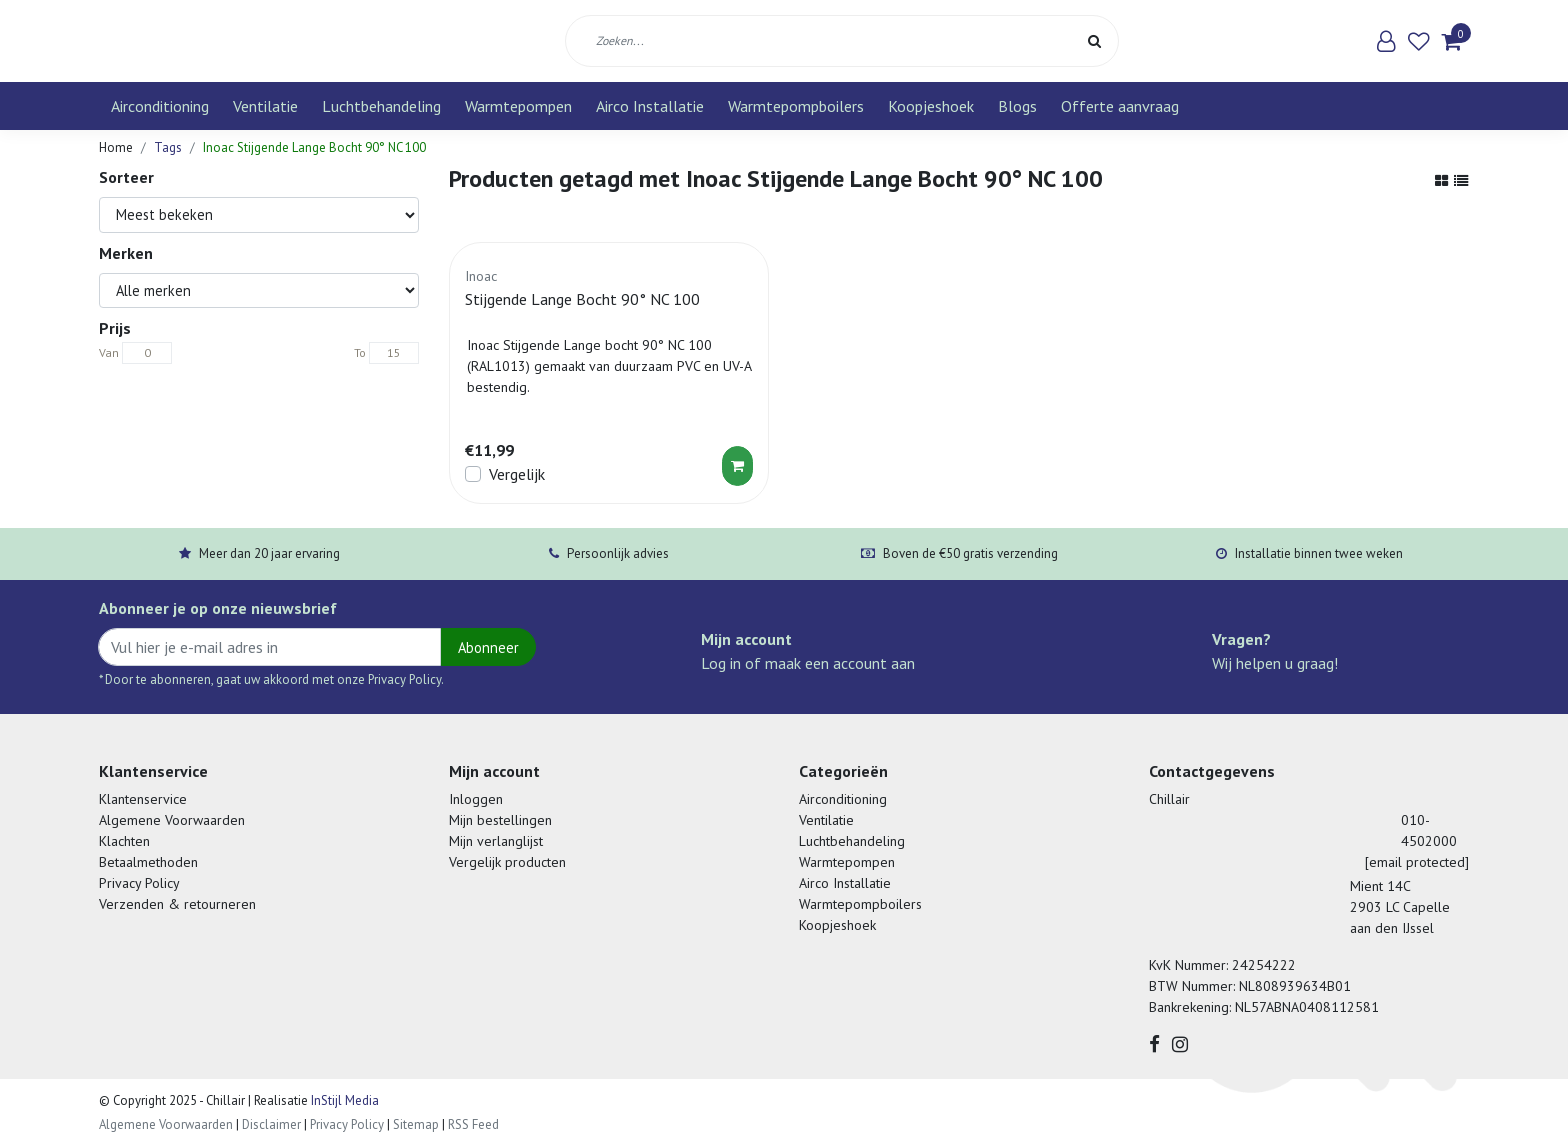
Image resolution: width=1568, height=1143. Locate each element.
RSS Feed (473, 1124)
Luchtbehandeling (381, 106)
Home (116, 147)
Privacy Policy (139, 883)
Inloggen (476, 799)
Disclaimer (271, 1124)
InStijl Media (343, 1100)
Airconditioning (160, 106)
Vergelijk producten (507, 862)
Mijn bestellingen (500, 820)
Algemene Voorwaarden (172, 820)
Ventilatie (265, 106)
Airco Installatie (650, 106)
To (360, 352)
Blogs (1017, 106)
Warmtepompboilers (796, 106)
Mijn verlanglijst (496, 841)
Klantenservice (143, 799)
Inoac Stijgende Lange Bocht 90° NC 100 (314, 147)
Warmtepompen (518, 106)
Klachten (124, 841)
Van (109, 352)
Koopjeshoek (931, 106)
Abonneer (488, 647)
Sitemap (416, 1124)
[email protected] (1417, 862)
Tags (168, 147)
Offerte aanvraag (1120, 106)
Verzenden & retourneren (177, 904)
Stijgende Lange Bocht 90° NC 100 (582, 299)
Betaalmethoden (148, 862)
